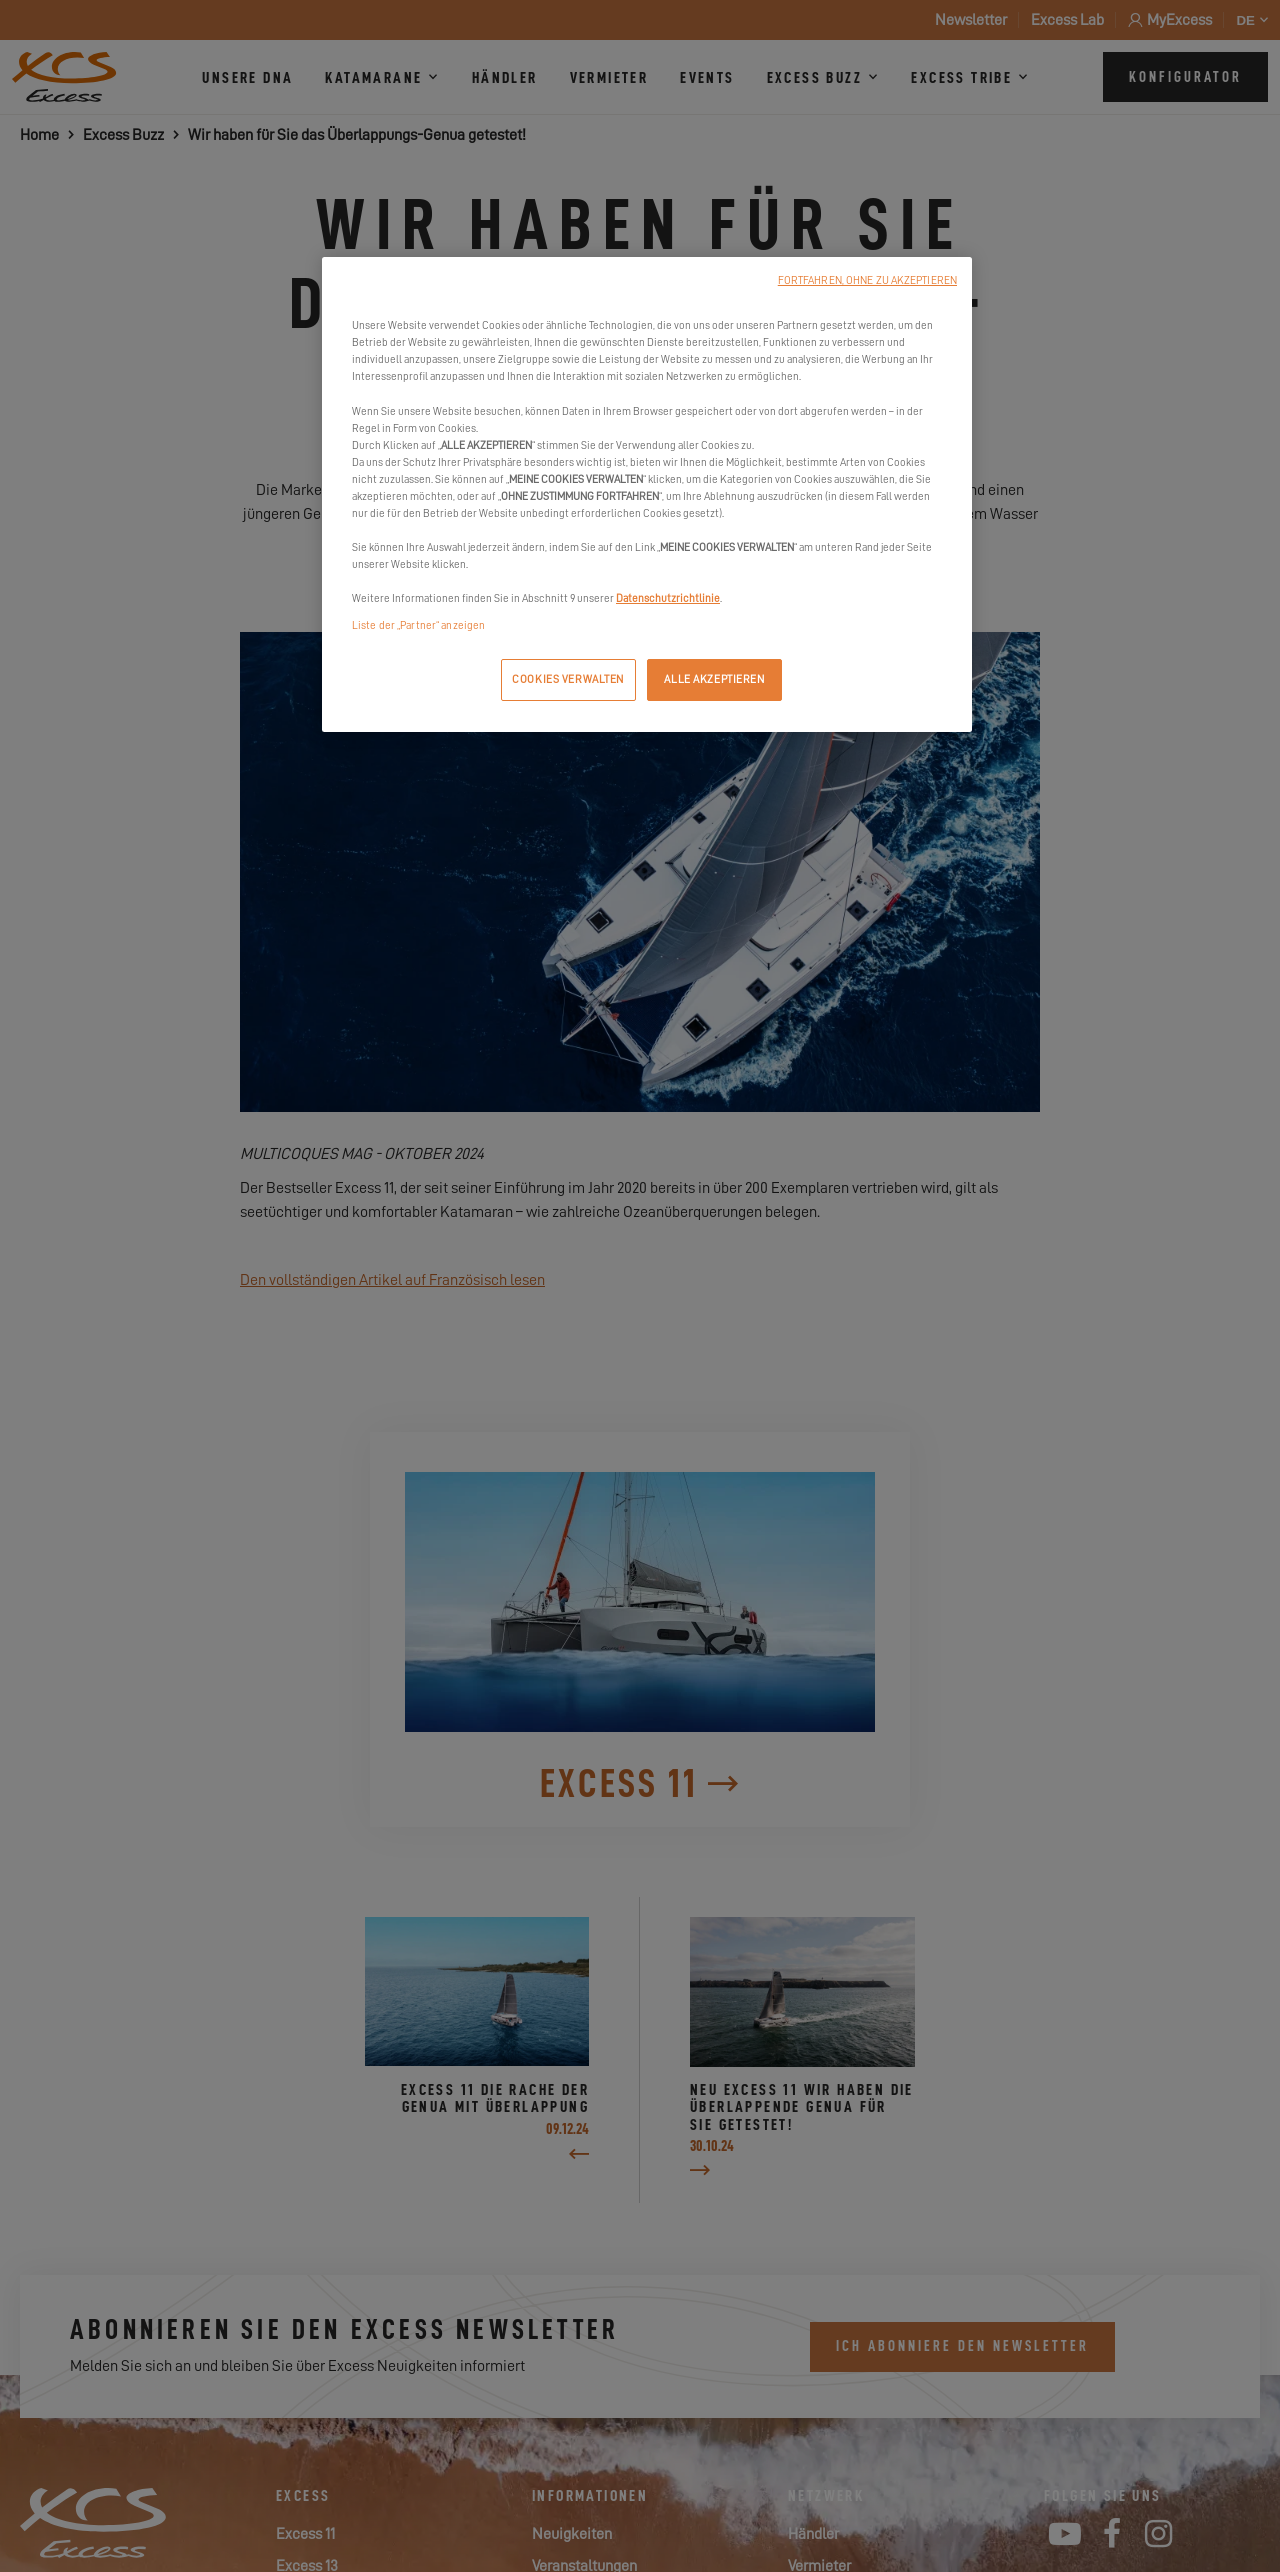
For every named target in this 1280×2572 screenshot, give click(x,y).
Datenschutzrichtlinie (668, 598)
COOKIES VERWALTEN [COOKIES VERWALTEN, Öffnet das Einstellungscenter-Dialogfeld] (568, 679)
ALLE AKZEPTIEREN (714, 679)
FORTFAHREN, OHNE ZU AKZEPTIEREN (867, 280)
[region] (647, 494)
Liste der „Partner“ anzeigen (418, 625)
